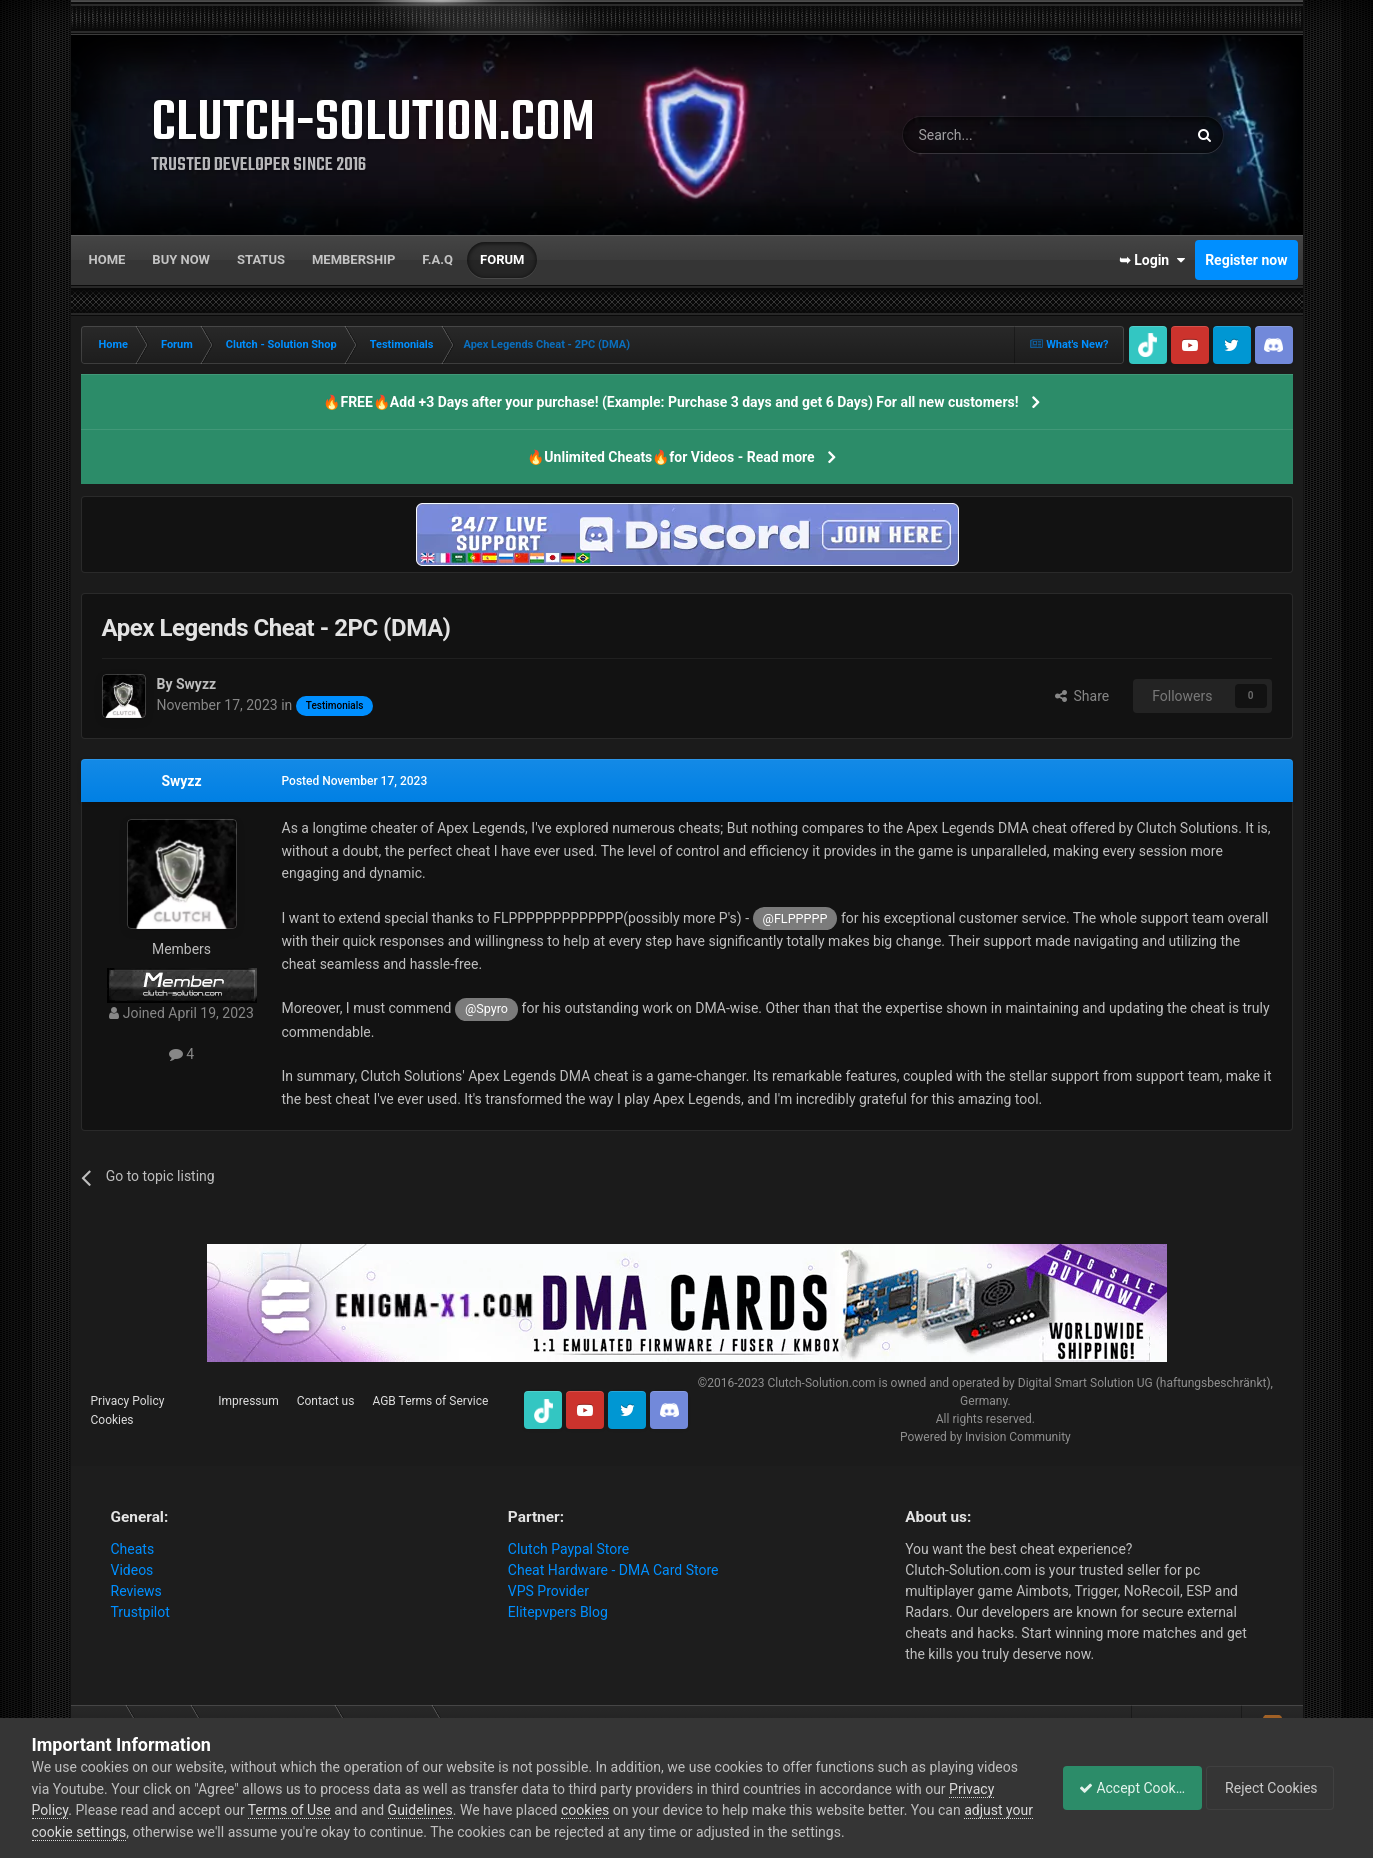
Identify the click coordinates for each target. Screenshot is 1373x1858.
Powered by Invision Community (985, 1437)
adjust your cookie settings (115, 1832)
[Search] (998, 135)
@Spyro (486, 1008)
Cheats (133, 1549)
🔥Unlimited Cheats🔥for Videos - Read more (670, 457)
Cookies (112, 1420)
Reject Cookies (1272, 1788)
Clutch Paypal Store (568, 1549)
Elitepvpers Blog (558, 1612)
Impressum (248, 1401)
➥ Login (1152, 260)
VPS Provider (548, 1591)
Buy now (181, 259)
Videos (132, 1570)
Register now (1246, 260)
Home (107, 259)
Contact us (326, 1401)
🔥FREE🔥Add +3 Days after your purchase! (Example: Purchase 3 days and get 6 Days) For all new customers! (670, 402)
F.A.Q (437, 259)
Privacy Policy (128, 1401)
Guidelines (468, 1810)
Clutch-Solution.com (821, 1383)
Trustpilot (140, 1612)
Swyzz (181, 781)
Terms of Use (338, 1810)
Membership (353, 259)
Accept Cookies (1121, 1788)
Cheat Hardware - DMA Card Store (613, 1570)
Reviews (136, 1591)
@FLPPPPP (795, 918)
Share (1082, 696)
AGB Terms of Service (430, 1401)
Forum (502, 259)
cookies (634, 1810)
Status (261, 259)
